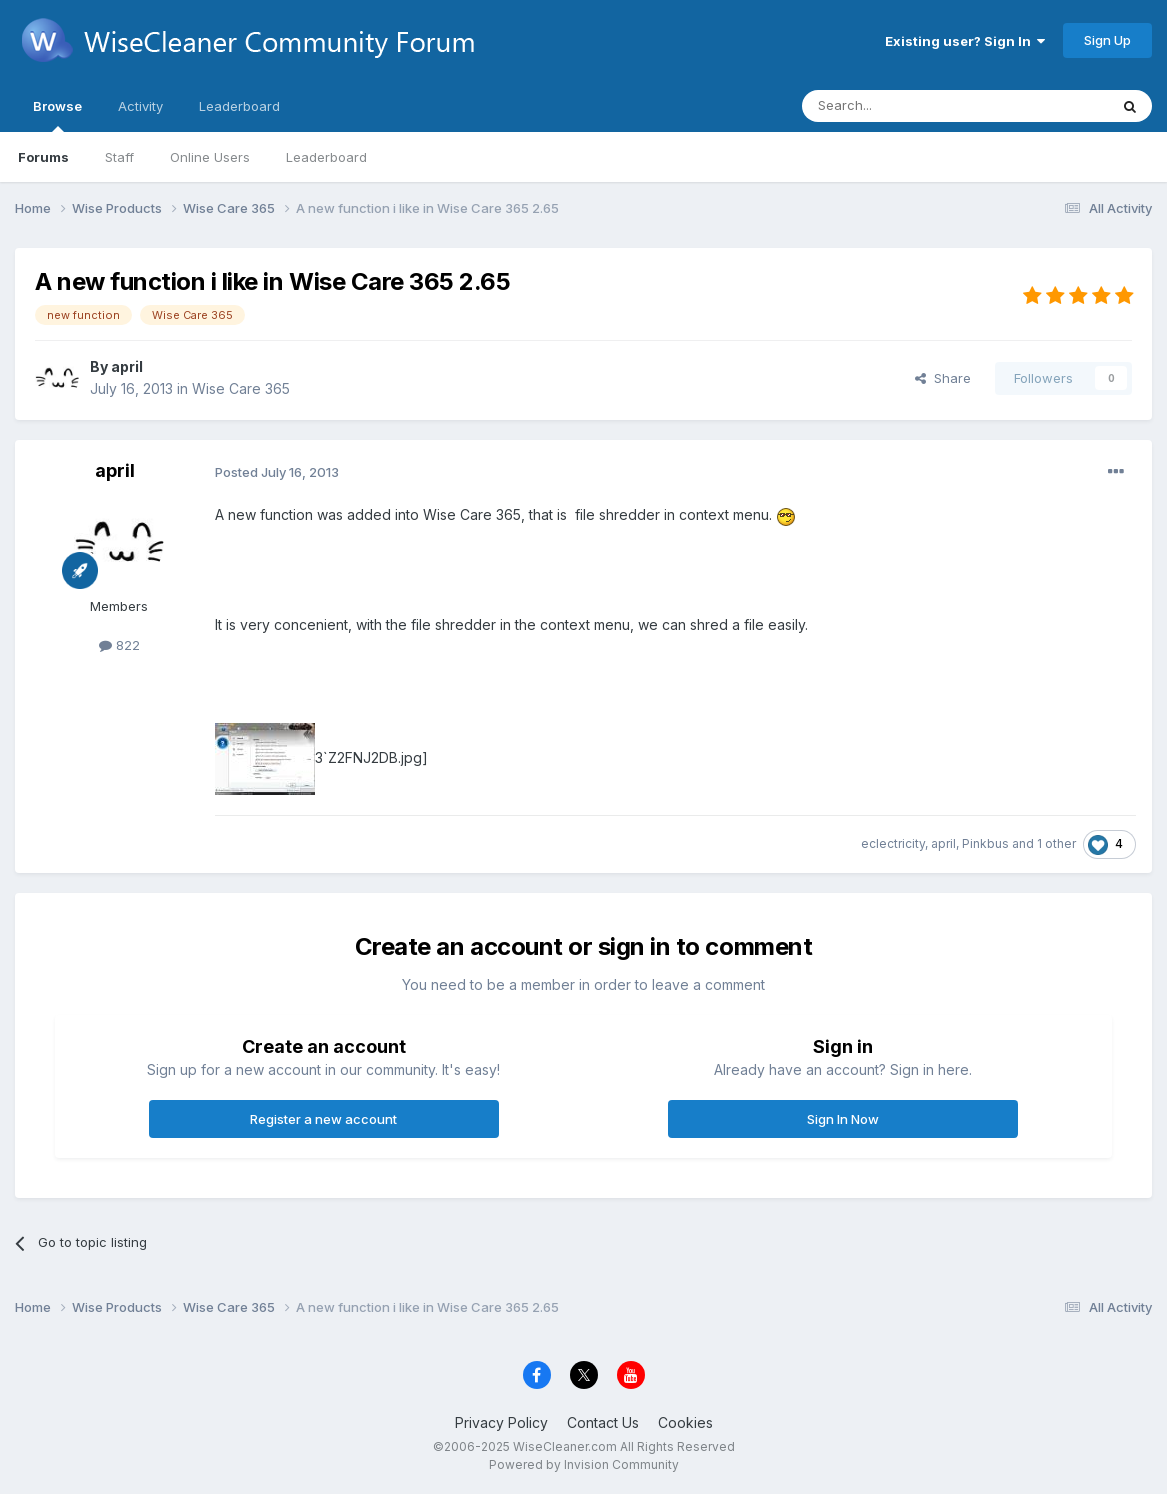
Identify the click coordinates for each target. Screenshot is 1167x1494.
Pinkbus (985, 843)
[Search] (904, 106)
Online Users (210, 157)
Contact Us (603, 1422)
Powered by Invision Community (584, 1464)
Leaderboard (326, 157)
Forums (43, 157)
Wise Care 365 (241, 388)
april (127, 366)
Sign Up (1107, 40)
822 (119, 645)
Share (943, 378)
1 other (1056, 843)
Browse (57, 115)
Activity (140, 106)
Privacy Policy (501, 1422)
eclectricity (893, 843)
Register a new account (323, 1119)
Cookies (685, 1422)
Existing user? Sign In (965, 41)
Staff (119, 157)
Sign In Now (843, 1119)
